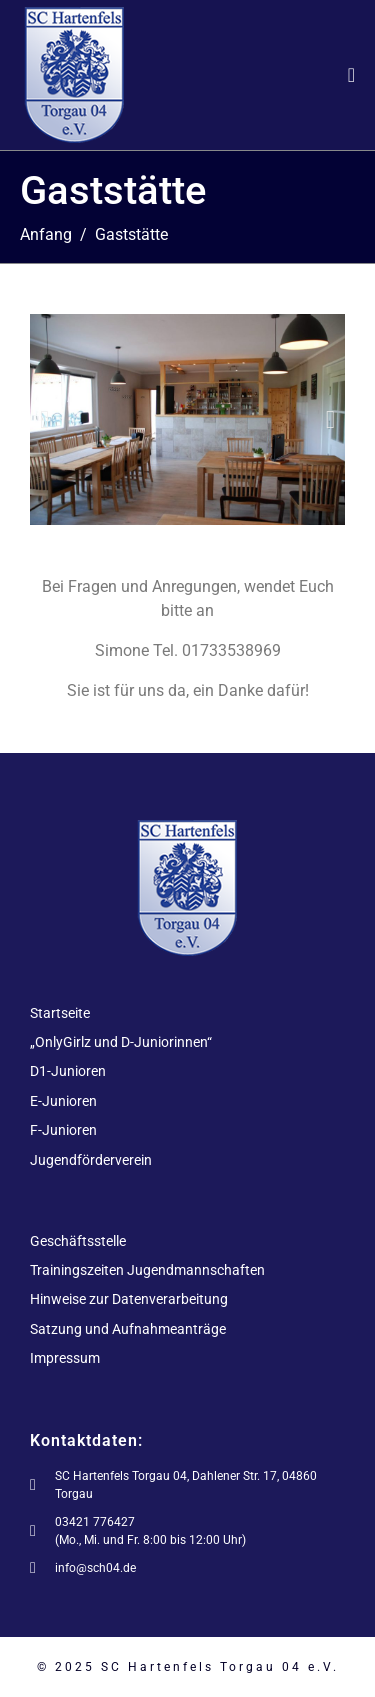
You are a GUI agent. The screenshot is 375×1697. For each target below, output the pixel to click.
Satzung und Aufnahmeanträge (128, 1329)
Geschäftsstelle (78, 1241)
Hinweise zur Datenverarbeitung (129, 1299)
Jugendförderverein (91, 1160)
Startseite (60, 1013)
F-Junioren (63, 1130)
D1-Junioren (68, 1071)
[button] (44, 419)
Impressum (65, 1358)
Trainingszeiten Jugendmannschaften (147, 1270)
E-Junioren (63, 1101)
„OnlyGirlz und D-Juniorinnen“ (121, 1042)
